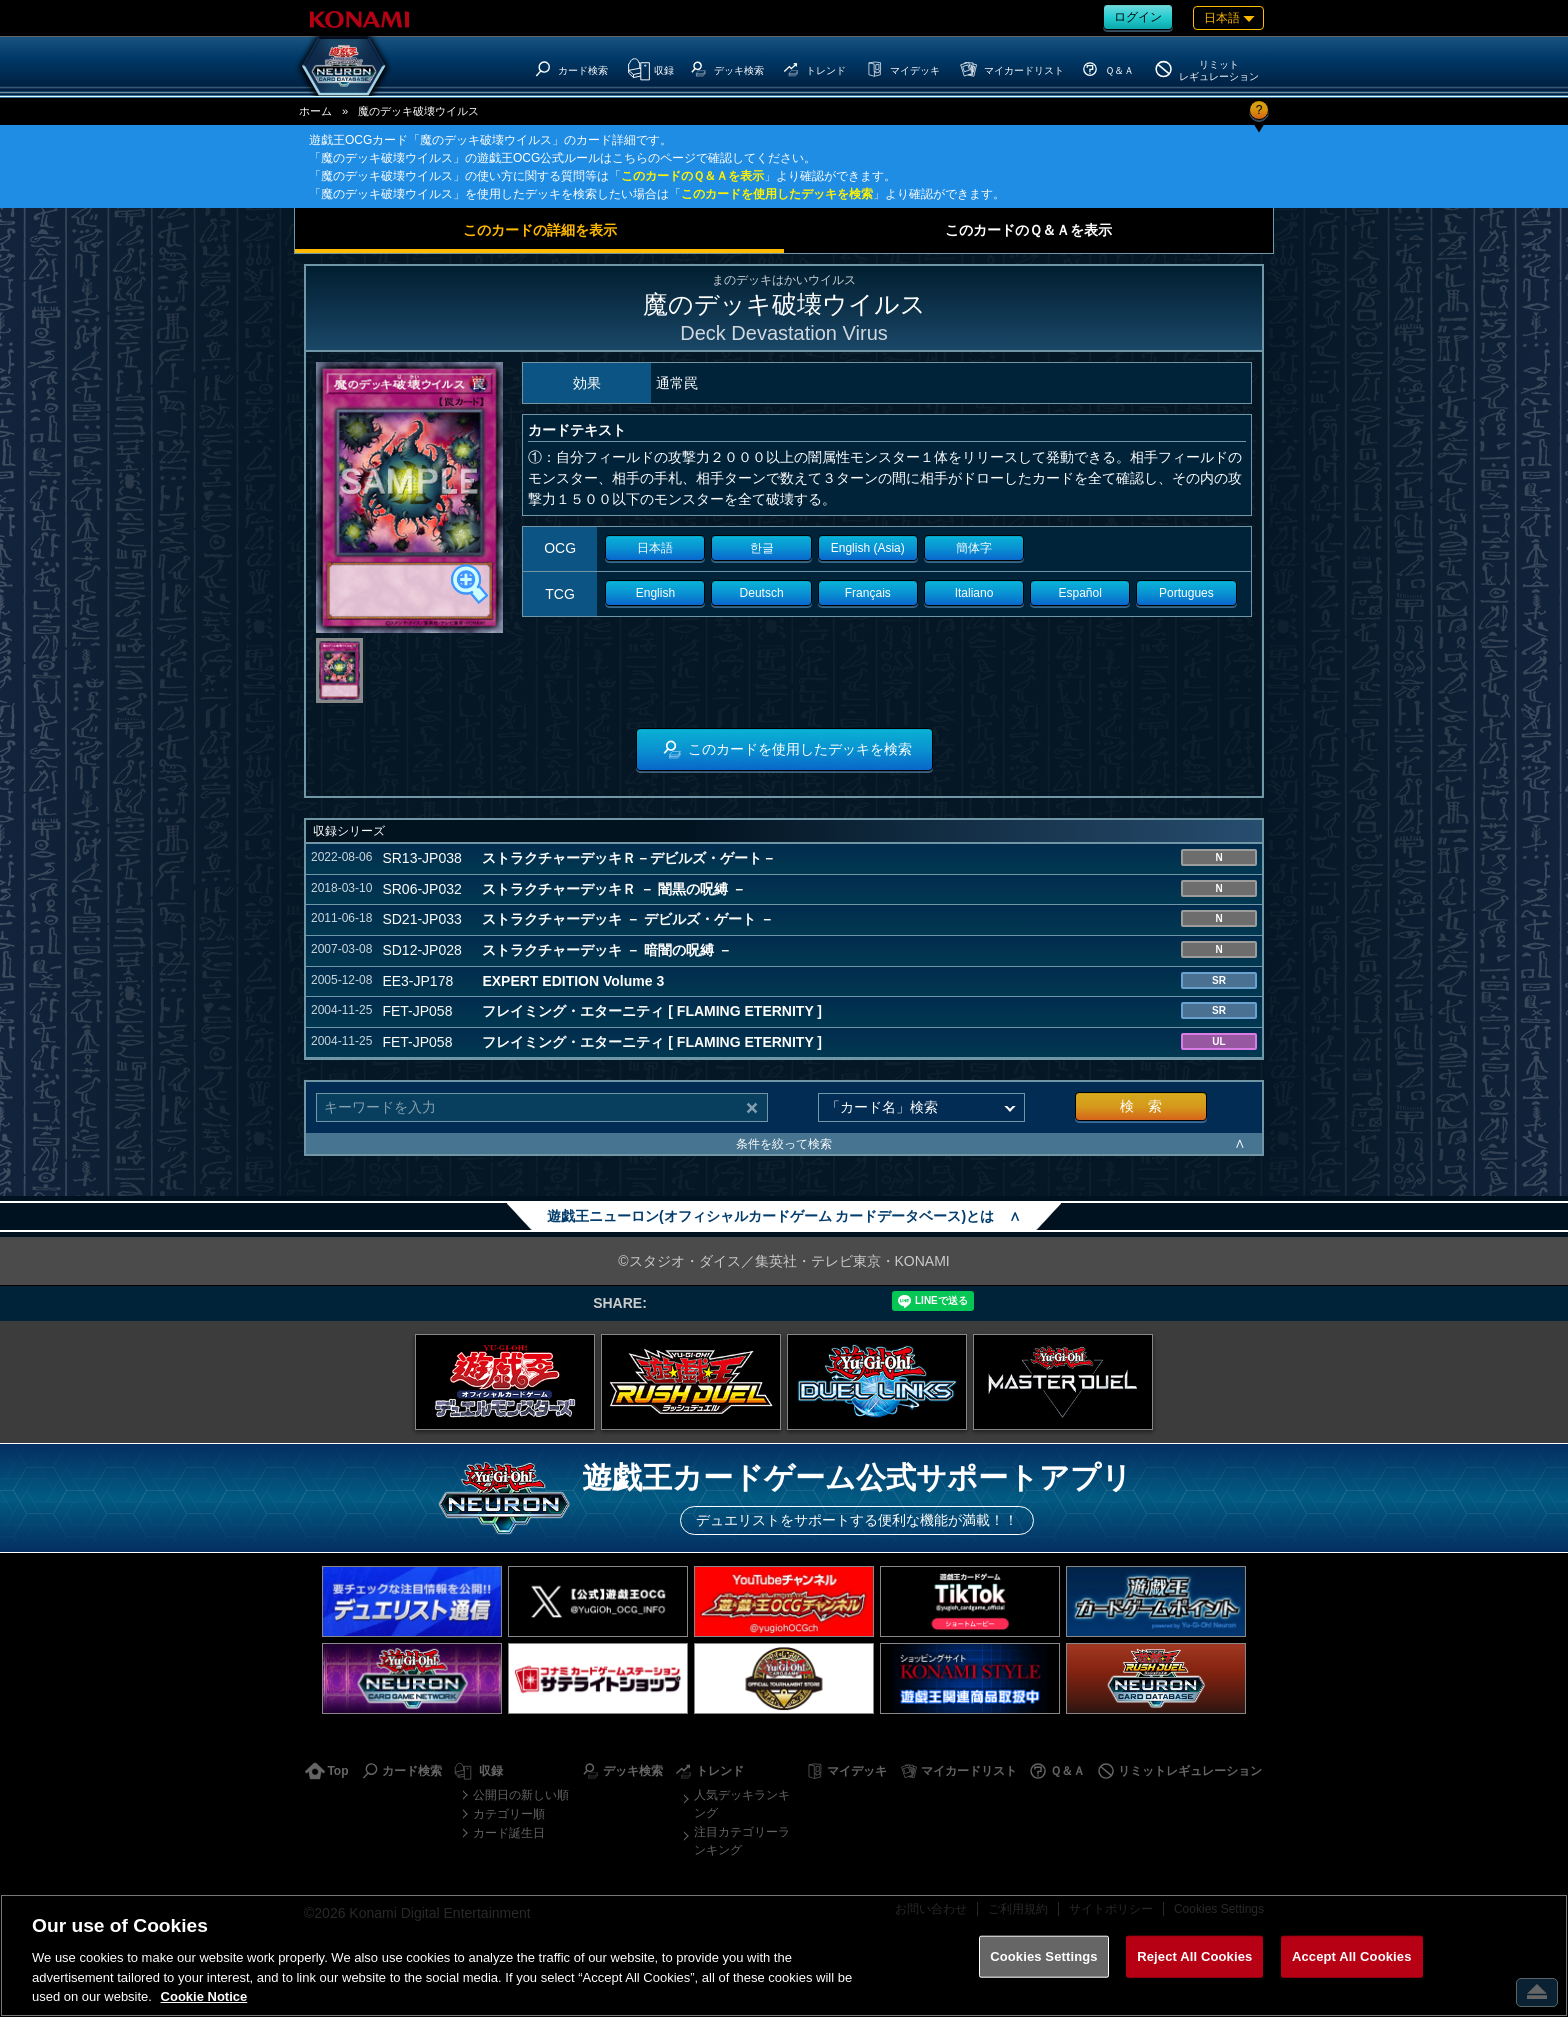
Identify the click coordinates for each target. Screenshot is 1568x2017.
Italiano (974, 593)
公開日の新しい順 (521, 1795)
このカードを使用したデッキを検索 (777, 194)
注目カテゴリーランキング (742, 1841)
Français (868, 593)
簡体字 (974, 548)
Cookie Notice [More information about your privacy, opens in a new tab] (204, 1996)
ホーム (315, 111)
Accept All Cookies (1352, 1956)
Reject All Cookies (1194, 1956)
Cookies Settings (1044, 1956)
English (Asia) (868, 548)
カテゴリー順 (509, 1814)
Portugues (1186, 593)
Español (1080, 593)
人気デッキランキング (742, 1804)
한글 (762, 548)
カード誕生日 (509, 1833)
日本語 (655, 548)
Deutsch (762, 593)
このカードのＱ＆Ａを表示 (692, 176)
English (655, 593)
